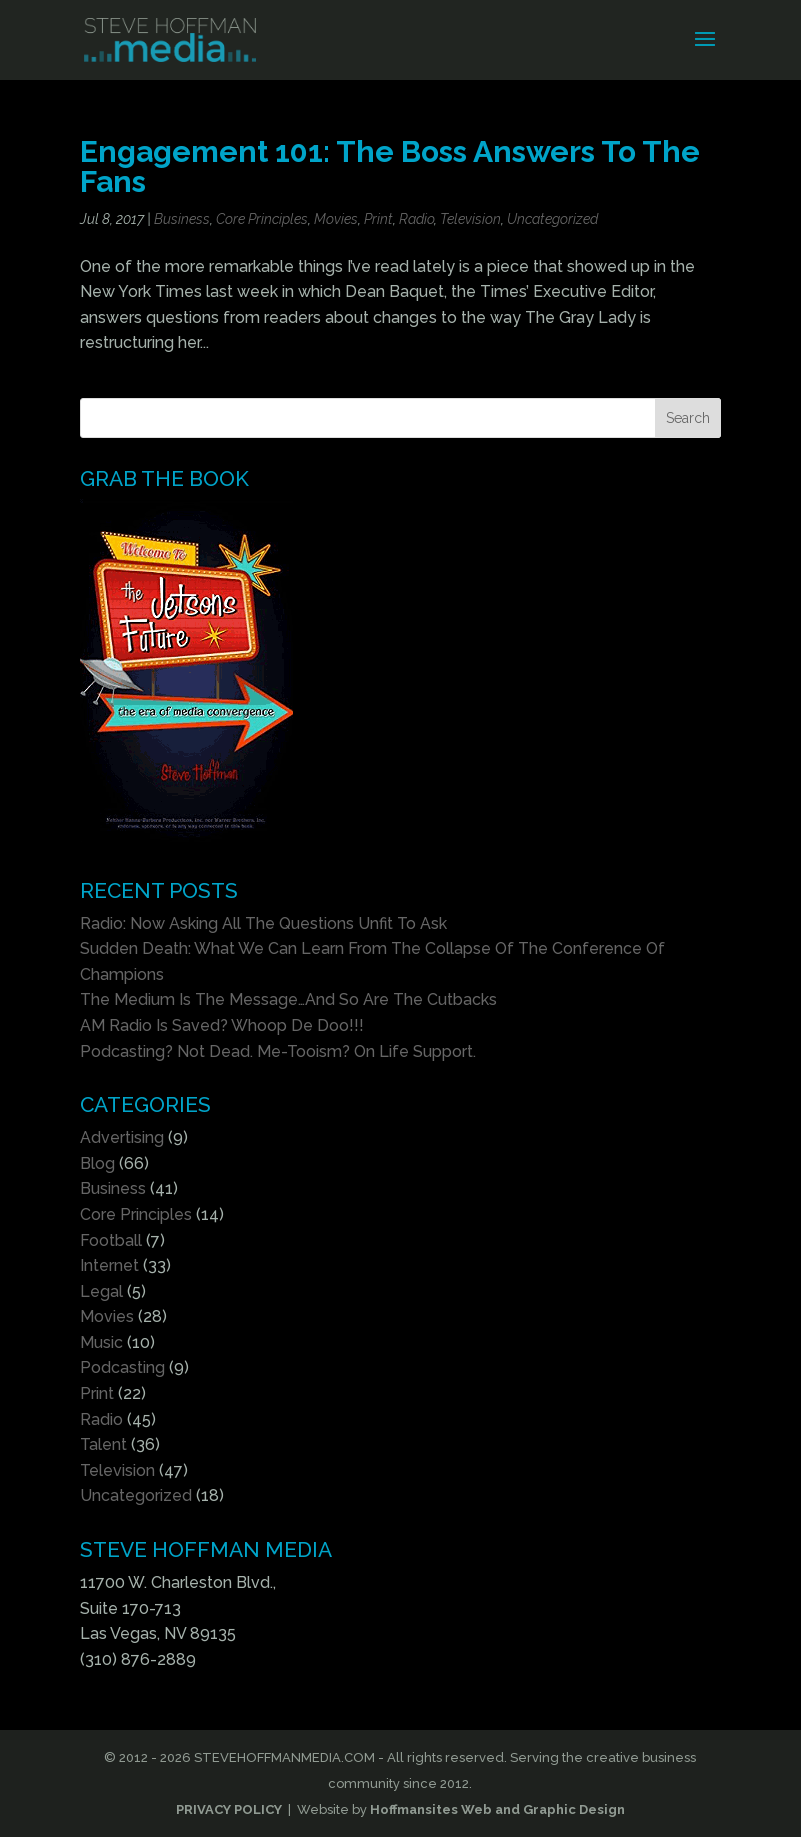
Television (470, 219)
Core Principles (262, 219)
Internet (109, 1265)
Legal (101, 1291)
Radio (416, 219)
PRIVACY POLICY (229, 1809)
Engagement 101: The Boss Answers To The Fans (390, 166)
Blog (97, 1163)
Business (182, 219)
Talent (103, 1444)
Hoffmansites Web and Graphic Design (497, 1809)
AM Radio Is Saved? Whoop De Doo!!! (222, 1025)
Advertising (122, 1137)
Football (111, 1240)
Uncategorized (552, 219)
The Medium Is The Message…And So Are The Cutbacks (288, 999)
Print (378, 219)
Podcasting (122, 1367)
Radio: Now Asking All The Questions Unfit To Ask (263, 923)
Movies (336, 219)
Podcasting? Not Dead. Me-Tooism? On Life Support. (278, 1051)
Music (101, 1342)
